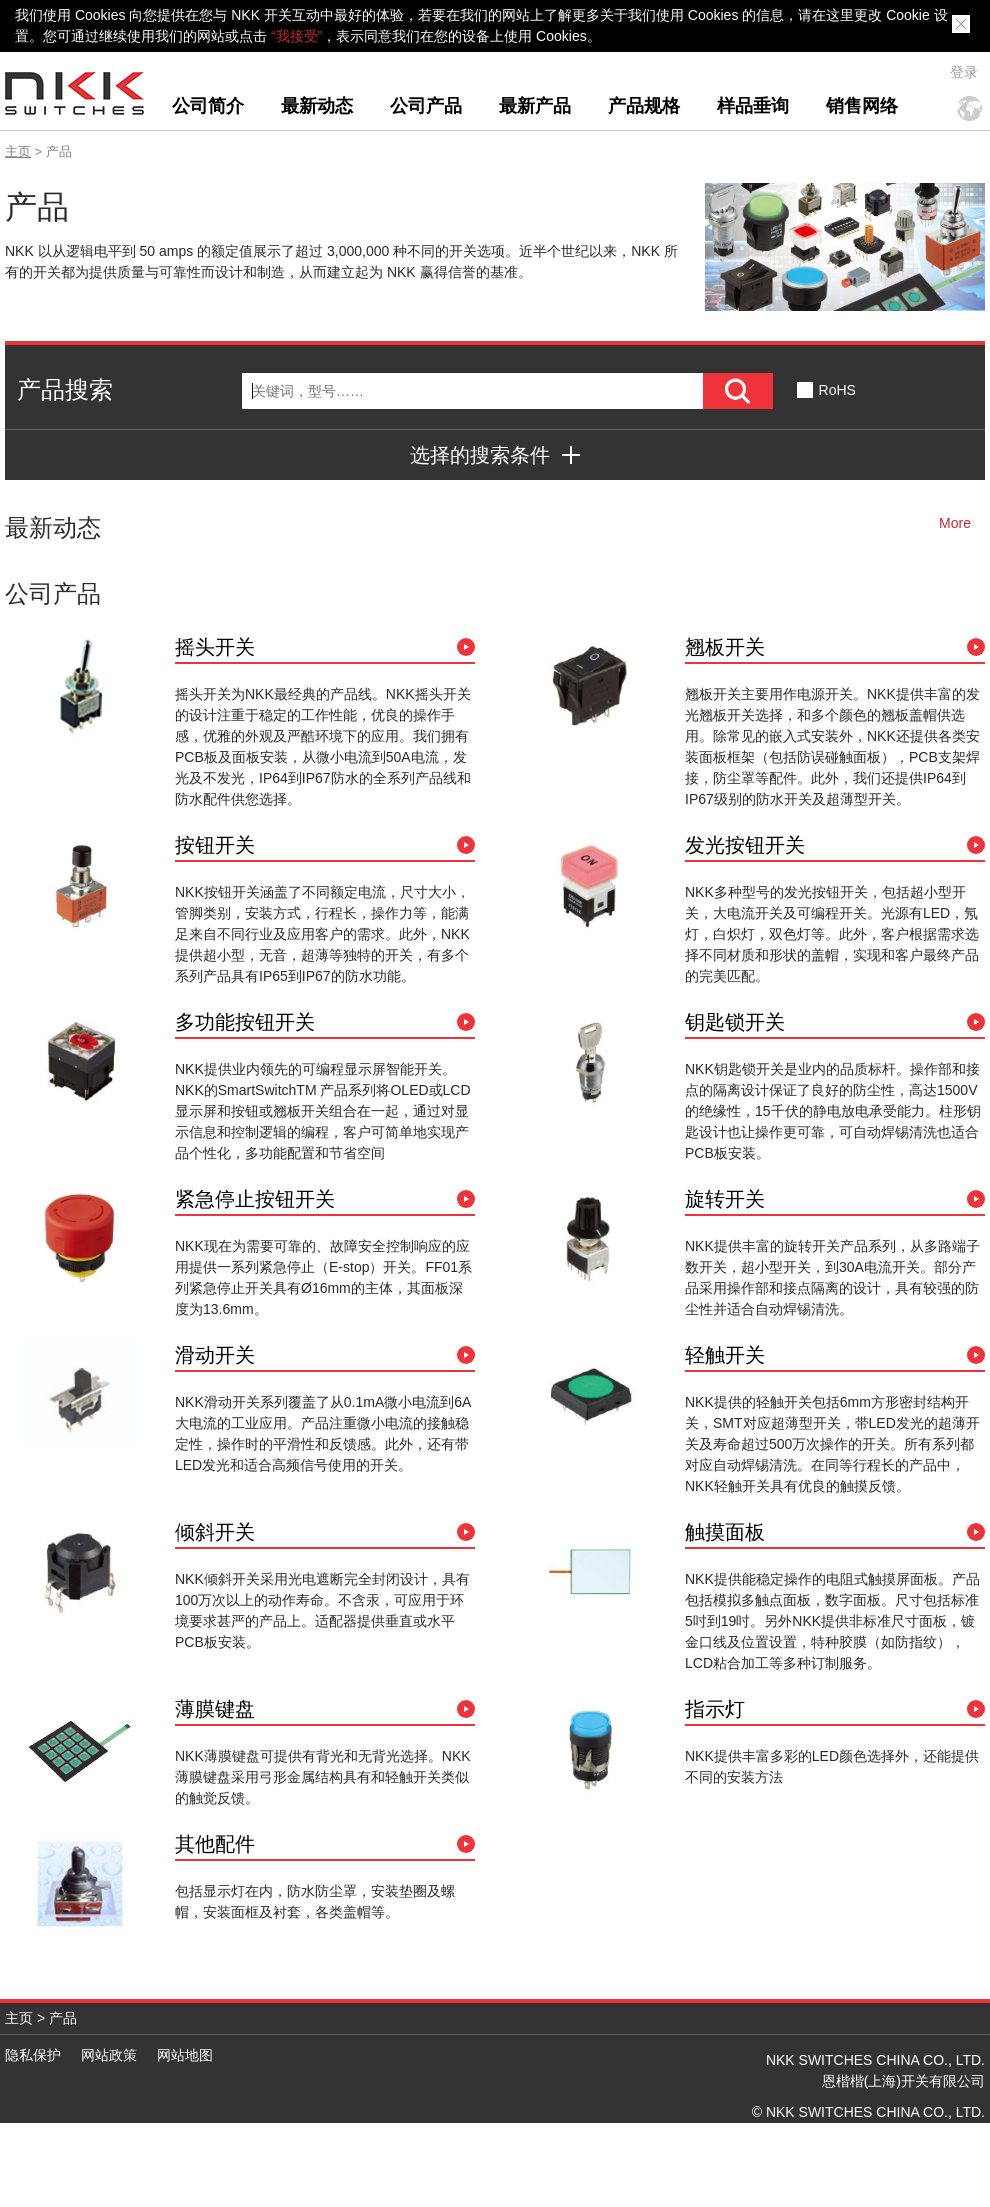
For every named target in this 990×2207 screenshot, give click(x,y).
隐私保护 (33, 2055)
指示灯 (715, 1709)
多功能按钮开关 (245, 1022)
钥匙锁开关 (735, 1022)
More (955, 523)
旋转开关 (725, 1199)
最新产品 (535, 106)
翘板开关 (725, 647)
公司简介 (208, 106)
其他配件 (215, 1844)
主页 (18, 151)
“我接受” (296, 36)
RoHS (837, 390)
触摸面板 (725, 1532)
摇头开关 (215, 647)
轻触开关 (725, 1355)
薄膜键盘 (215, 1709)
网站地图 (185, 2055)
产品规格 (644, 106)
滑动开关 (215, 1355)
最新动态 (317, 106)
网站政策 (109, 2055)
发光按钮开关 (745, 845)
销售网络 (862, 106)
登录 (964, 72)
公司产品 (426, 106)
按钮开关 (215, 845)
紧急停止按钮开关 (255, 1199)
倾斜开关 (215, 1532)
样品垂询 (753, 106)
